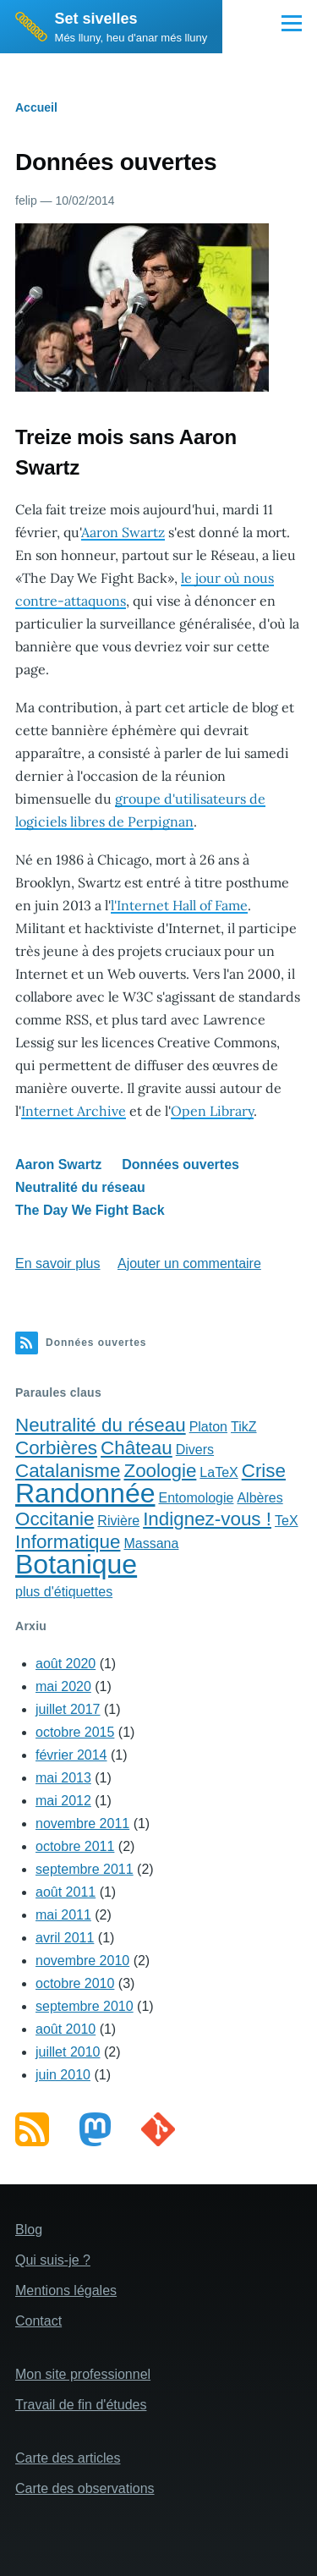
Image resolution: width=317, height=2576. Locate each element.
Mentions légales (66, 2290)
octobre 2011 (75, 1846)
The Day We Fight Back (90, 1210)
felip (26, 200)
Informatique (67, 1541)
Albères (259, 1498)
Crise (264, 1470)
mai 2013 (63, 1778)
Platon (208, 1427)
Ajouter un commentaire (189, 1263)
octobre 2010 (75, 1983)
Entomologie (195, 1498)
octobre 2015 (75, 1732)
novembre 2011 (82, 1823)
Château (136, 1447)
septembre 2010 (85, 2006)
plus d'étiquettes (63, 1592)
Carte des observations (85, 2488)
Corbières (56, 1447)
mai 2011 (63, 1915)
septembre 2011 (85, 1869)
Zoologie (159, 1470)
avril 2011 (65, 1938)
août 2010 (66, 2029)
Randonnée (85, 1493)
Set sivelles (96, 18)
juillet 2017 (68, 1709)
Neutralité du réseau (80, 1187)
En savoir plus (58, 1263)
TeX (286, 1520)
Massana (150, 1543)
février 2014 (71, 1755)
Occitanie (54, 1519)
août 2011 (66, 1892)
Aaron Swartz (123, 532)
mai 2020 (63, 1686)
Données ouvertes (180, 1164)
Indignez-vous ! (207, 1519)
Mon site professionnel (82, 2374)
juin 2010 (63, 2075)
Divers (195, 1449)
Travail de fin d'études (80, 2404)
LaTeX (218, 1472)
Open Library (212, 1110)
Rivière (118, 1520)
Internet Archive (73, 1110)
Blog (28, 2229)
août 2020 (66, 1663)
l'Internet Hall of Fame (179, 905)
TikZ (244, 1427)
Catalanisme (67, 1470)
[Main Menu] (291, 23)
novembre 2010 (82, 1960)
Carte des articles (68, 2458)
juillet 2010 (68, 2052)
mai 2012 (63, 1800)
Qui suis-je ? (52, 2260)
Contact (38, 2321)
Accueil (36, 107)
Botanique (76, 1564)
